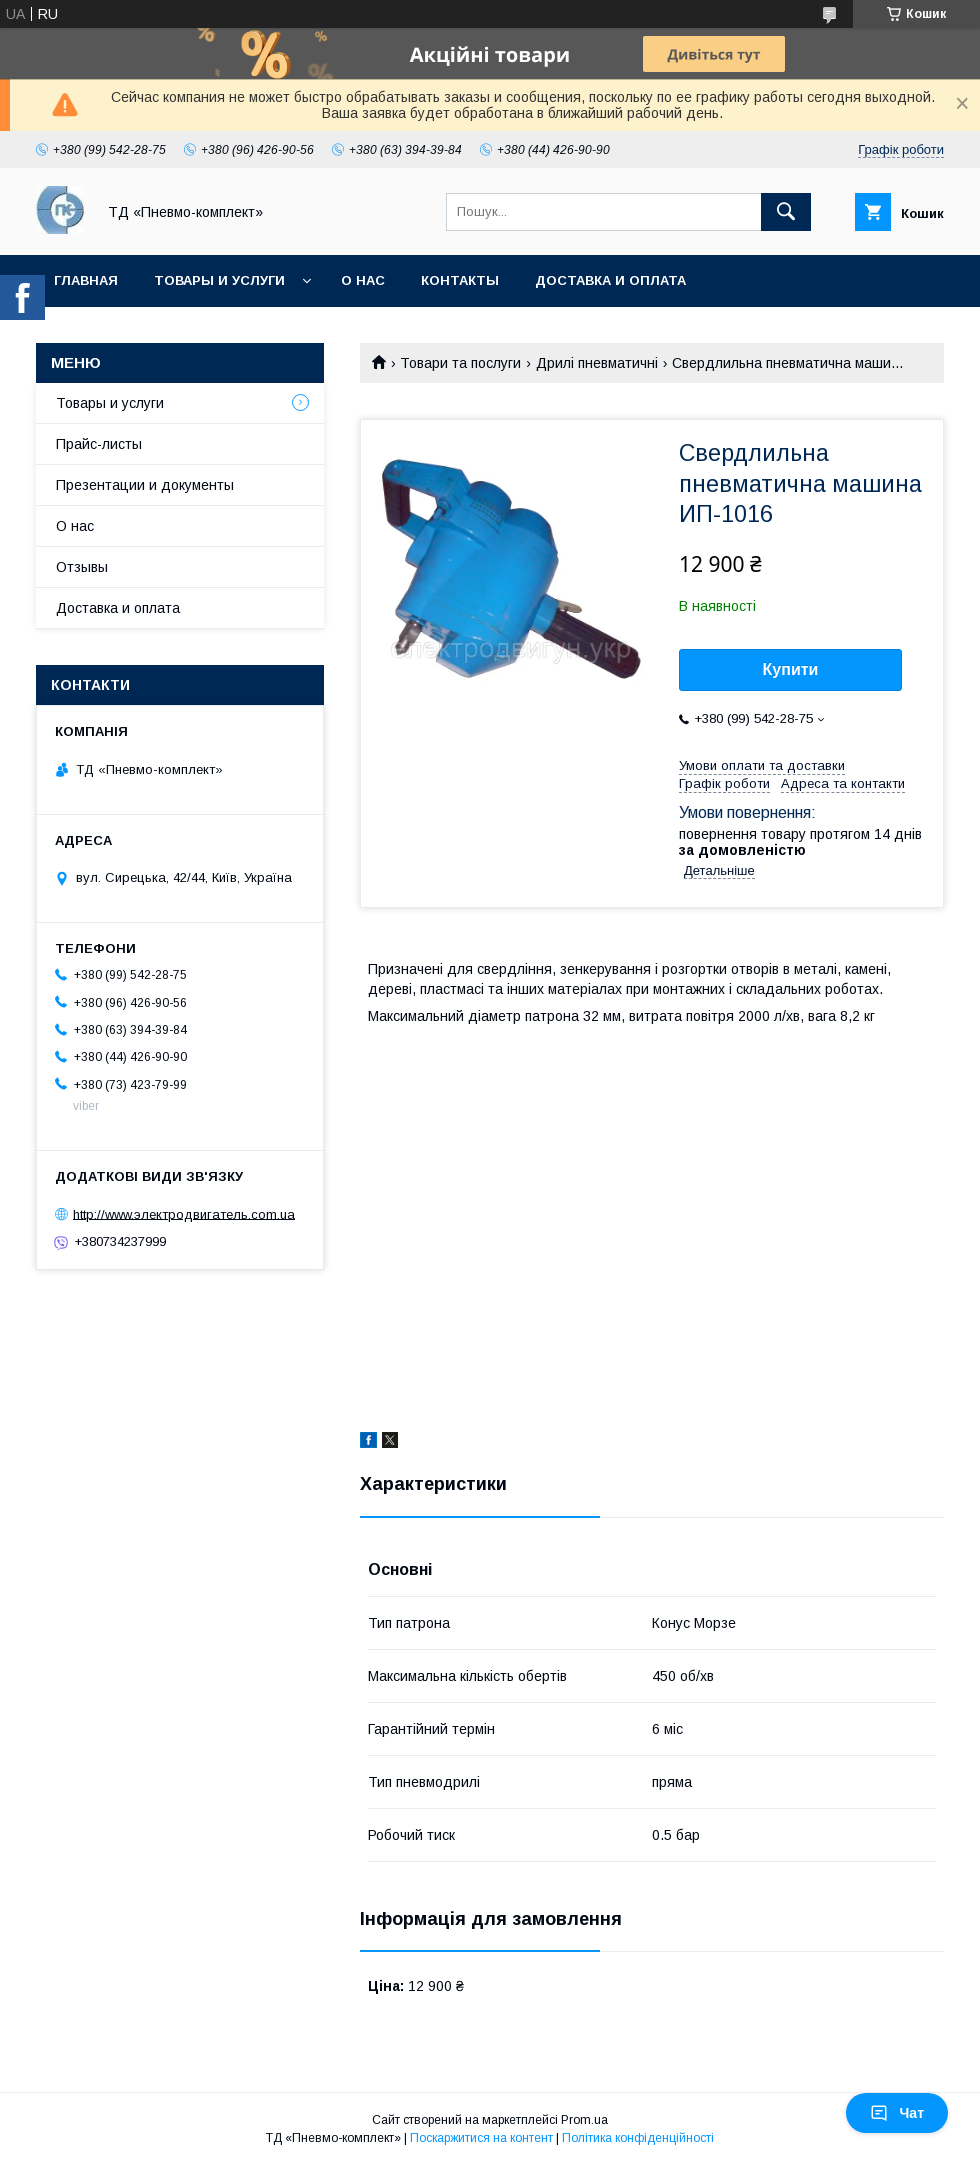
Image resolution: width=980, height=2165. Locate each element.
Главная (86, 280)
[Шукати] (786, 212)
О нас (363, 280)
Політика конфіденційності (638, 2138)
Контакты (460, 280)
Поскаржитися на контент (481, 2138)
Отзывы (82, 567)
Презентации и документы (145, 485)
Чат (897, 2113)
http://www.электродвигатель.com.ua (184, 1213)
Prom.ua (584, 2120)
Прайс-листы (99, 444)
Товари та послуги (460, 363)
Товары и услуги (219, 280)
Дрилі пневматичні (597, 363)
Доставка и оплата (610, 280)
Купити (791, 669)
